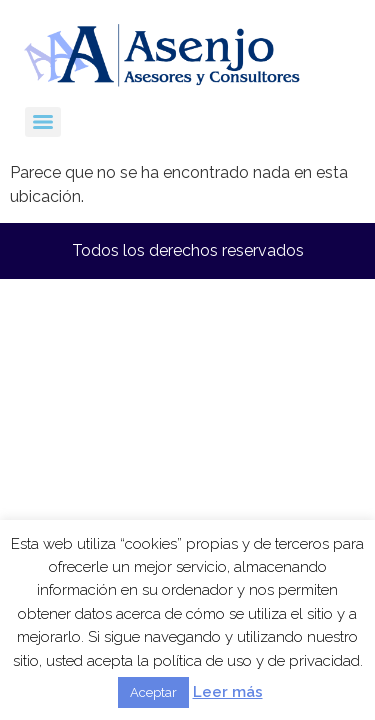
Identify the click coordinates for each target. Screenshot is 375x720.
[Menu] (43, 122)
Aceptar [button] (153, 692)
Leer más (228, 692)
